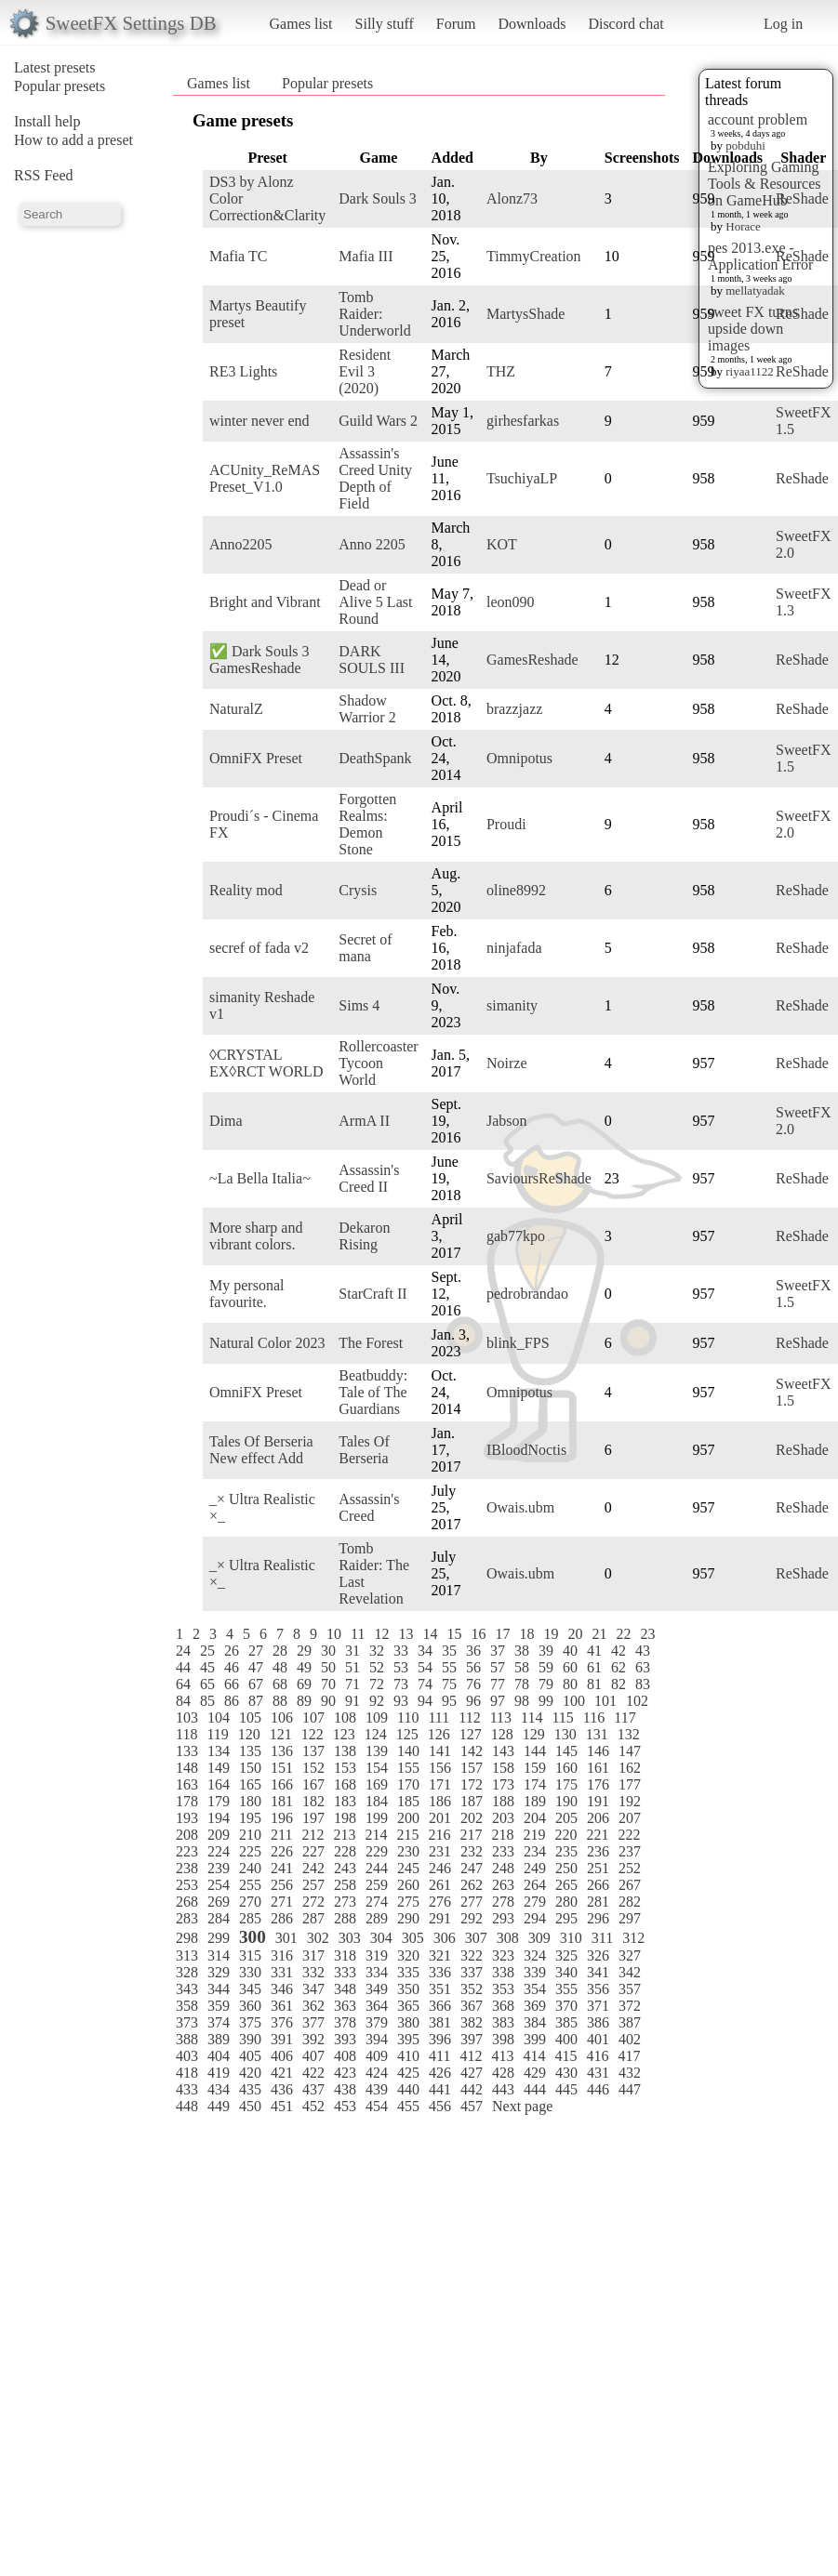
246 (440, 1868)
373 (187, 2022)
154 (377, 1768)
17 (502, 1634)
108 (345, 1717)
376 (282, 2022)
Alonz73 (512, 198)
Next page (522, 2106)
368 (503, 2006)
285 (250, 1918)
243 (345, 1868)
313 (187, 1955)
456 (440, 2106)
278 (503, 1901)
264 (535, 1885)
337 (471, 1972)
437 (313, 2089)
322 (471, 1955)
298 (187, 1938)
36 (473, 1650)
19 (550, 1634)
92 (376, 1701)
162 (630, 1768)
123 (344, 1734)
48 (280, 1667)
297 (630, 1918)
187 (471, 1801)
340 (566, 1972)
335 (408, 1972)
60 (570, 1667)
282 (630, 1901)
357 (630, 1989)
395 (408, 2039)
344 (218, 1989)
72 (376, 1684)
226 (282, 1851)
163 (187, 1784)
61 (594, 1667)
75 (449, 1684)
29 (304, 1650)
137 (313, 1751)
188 (503, 1801)
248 (503, 1868)
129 (534, 1734)
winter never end (259, 421)
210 (250, 1835)
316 (282, 1955)
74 (425, 1684)
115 (562, 1717)
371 (598, 2006)
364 (377, 2006)
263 (503, 1885)
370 (566, 2006)
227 (313, 1851)
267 (630, 1885)
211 (281, 1835)
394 (377, 2039)
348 (345, 1989)
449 (218, 2106)
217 (470, 1835)
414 (534, 2056)
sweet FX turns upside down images (753, 328)
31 (352, 1650)
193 (187, 1818)
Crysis (358, 890)
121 (281, 1734)
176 (598, 1784)
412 (470, 2056)
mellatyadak (755, 290)
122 (312, 1734)
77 (497, 1684)
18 (526, 1634)
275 (408, 1901)
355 (566, 1989)
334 (377, 1972)
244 (377, 1868)
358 (187, 2006)
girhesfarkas (522, 421)
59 (546, 1667)
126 (439, 1734)
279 (535, 1901)
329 (218, 1972)
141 (440, 1751)
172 (471, 1784)
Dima (226, 1121)
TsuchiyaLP (521, 478)
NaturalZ (236, 709)
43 (642, 1650)
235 (566, 1851)
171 (440, 1784)
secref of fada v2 (259, 948)
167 (313, 1784)
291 (440, 1918)
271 (282, 1901)
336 (440, 1972)
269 (218, 1901)
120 (249, 1734)
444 (535, 2089)
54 (425, 1667)
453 (345, 2106)
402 (630, 2039)
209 (218, 1835)
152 (313, 1768)
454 (377, 2106)
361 (282, 2006)
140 (408, 1751)
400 (566, 2039)
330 (250, 1972)
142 (471, 1751)
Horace (743, 226)
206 (598, 1818)
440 (408, 2089)
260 (408, 1885)
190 (566, 1801)
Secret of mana (365, 947)
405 (250, 2056)
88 (280, 1701)
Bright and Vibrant (265, 602)
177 (630, 1784)
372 (630, 2006)
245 (408, 1868)
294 (535, 1918)
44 (183, 1667)
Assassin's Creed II (369, 1178)
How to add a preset (73, 140)
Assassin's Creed (369, 1507)
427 (471, 2073)
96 (473, 1701)
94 (425, 1701)
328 (187, 1972)
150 (250, 1768)
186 (440, 1801)
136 (282, 1751)
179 (218, 1801)
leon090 (510, 602)
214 (376, 1835)
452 (313, 2106)
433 (187, 2089)
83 (642, 1684)
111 (438, 1717)
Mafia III (365, 256)
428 (503, 2073)
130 (565, 1734)
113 (501, 1717)
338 (503, 1972)
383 (503, 2022)
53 (400, 1667)
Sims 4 (359, 1005)
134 (218, 1751)
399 (535, 2039)
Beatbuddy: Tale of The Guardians (373, 1392)
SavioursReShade (539, 1178)
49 (304, 1667)
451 (282, 2106)
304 (381, 1938)
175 (566, 1784)
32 (376, 1650)
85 (207, 1701)
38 (521, 1650)
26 (231, 1650)
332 (313, 1972)
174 (535, 1784)
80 (570, 1684)
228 (345, 1851)
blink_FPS (518, 1343)
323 (503, 1955)
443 (503, 2089)
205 (566, 1818)
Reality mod (246, 890)
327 (630, 1955)
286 (282, 1918)
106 (282, 1717)
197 (313, 1818)
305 (413, 1938)
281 (598, 1901)
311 (602, 1938)
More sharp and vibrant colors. (255, 1236)
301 (286, 1938)
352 (471, 1989)
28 (280, 1650)
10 (333, 1634)
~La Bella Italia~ (260, 1178)
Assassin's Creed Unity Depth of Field (375, 478)
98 (521, 1701)
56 (473, 1667)
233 (503, 1851)
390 (250, 2039)
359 (218, 2006)
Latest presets (55, 67)
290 (408, 1918)
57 (497, 1667)
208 (187, 1835)
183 (345, 1801)
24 (183, 1650)
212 (312, 1835)
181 (282, 1801)
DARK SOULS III (372, 659)
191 (598, 1801)
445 (566, 2089)
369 (535, 2006)
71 (352, 1684)
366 (440, 2006)
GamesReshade (532, 659)
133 (187, 1751)
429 (535, 2073)
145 (566, 1751)
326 (598, 1955)
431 (598, 2073)
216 (439, 1835)
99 (546, 1701)
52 (376, 1667)
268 (187, 1901)
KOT (501, 544)
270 (250, 1901)
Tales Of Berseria (364, 1449)
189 (535, 1801)
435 (250, 2089)
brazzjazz (514, 709)
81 (594, 1684)
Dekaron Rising (364, 1236)
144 (535, 1751)
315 (250, 1955)
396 (440, 2039)
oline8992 (516, 890)
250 (566, 1868)
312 (633, 1938)
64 (183, 1684)
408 (345, 2056)
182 (313, 1801)
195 (250, 1818)
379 (377, 2022)
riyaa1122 (749, 371)
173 (503, 1784)
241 (282, 1868)
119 (217, 1734)
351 (440, 1989)
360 (250, 2006)
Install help (47, 121)
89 (304, 1701)
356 (598, 1989)
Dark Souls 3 (378, 198)
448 (187, 2106)
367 (471, 2006)
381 (440, 2022)
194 (218, 1818)
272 (313, 1901)
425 (408, 2073)
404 (218, 2056)
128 (502, 1734)
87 (255, 1701)
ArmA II (364, 1121)
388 (187, 2039)
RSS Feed (43, 175)
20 (574, 1634)
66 (231, 1684)
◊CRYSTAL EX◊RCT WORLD (266, 1063)
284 (218, 1918)
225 (250, 1851)
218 (502, 1835)
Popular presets (59, 86)
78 (521, 1684)
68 (280, 1684)
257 (313, 1885)
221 (597, 1835)
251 (598, 1868)
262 (471, 1885)
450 (250, 2106)
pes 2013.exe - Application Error (760, 256)
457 (471, 2106)
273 (345, 1901)
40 (570, 1650)
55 (449, 1667)
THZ (500, 371)
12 (381, 1634)
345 (250, 1989)
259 (377, 1885)
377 (313, 2022)
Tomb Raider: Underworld (374, 313)
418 (187, 2073)
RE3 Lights (243, 371)
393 (345, 2039)
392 (313, 2039)
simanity (512, 1005)
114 (531, 1717)
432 (630, 2073)
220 (565, 1835)
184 (377, 1801)
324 (535, 1955)
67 (255, 1684)
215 (407, 1835)
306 (444, 1938)
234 (535, 1851)
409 (377, 2056)
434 (218, 2089)
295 (566, 1918)
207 (630, 1818)
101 (605, 1701)
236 (598, 1851)
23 (647, 1634)
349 (377, 1989)
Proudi (506, 824)
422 (313, 2073)
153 (345, 1768)
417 (629, 2056)
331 (282, 1972)
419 (218, 2073)
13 (405, 1634)
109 (377, 1717)
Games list (301, 24)
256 (282, 1885)
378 (345, 2022)
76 (473, 1684)
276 (440, 1901)
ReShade (802, 198)
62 (618, 1667)
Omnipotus (519, 758)
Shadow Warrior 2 (367, 709)
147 (630, 1751)
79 (546, 1684)
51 (352, 1667)
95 (449, 1701)
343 (187, 1989)
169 (377, 1784)
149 (218, 1768)
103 (187, 1717)
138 (345, 1751)
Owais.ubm (520, 1507)
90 (328, 1701)
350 (408, 1989)
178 (187, 1801)
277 (471, 1901)
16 (478, 1634)
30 (328, 1650)
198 (345, 1818)
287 (313, 1918)
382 (471, 2022)
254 (218, 1885)
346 (282, 1989)
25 (207, 1650)
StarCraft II (372, 1293)
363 (345, 2006)
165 (250, 1784)
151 (282, 1768)
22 (623, 1634)
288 (345, 1918)
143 (503, 1751)
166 (282, 1784)
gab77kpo (515, 1236)
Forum (456, 24)
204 (535, 1818)
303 (350, 1938)
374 (218, 2022)
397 (471, 2039)
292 (471, 1918)
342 (630, 1972)
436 (282, 2089)
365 (408, 2006)
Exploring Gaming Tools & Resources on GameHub (764, 183)
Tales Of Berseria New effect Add (261, 1449)
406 (282, 2056)
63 (642, 1667)
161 (598, 1768)
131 (597, 1734)
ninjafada (514, 948)
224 (218, 1851)
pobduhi (745, 145)
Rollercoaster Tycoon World (378, 1063)
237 (630, 1851)
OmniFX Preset (255, 758)
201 (440, 1818)
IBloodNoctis (526, 1450)
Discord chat (625, 24)
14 (429, 1634)
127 (470, 1734)
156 (440, 1768)
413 (502, 2056)
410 (408, 2056)
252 (630, 1868)
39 (546, 1650)
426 (440, 2073)
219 (534, 1835)
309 (539, 1938)
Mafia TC (238, 256)
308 (508, 1938)
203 (503, 1818)
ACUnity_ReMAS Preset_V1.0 (264, 478)
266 (598, 1885)
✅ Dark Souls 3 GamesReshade (259, 659)
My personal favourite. (246, 1293)
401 (598, 2039)
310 (571, 1938)
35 (449, 1650)
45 (207, 1667)
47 (255, 1667)
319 (377, 1955)
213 (344, 1835)
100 (574, 1701)
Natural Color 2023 (267, 1343)
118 (186, 1734)
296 (598, 1918)
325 (566, 1955)
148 (187, 1768)
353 (503, 1989)
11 (358, 1634)
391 (282, 2039)
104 (218, 1717)
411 (439, 2056)
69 (304, 1684)
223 (187, 1851)
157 (471, 1768)
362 (313, 2006)
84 (183, 1701)
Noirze (506, 1063)
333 (345, 1972)
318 (345, 1955)
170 (408, 1784)
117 (624, 1717)
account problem (757, 119)
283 (187, 1918)
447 (630, 2089)
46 (231, 1667)
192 (630, 1801)
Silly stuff (384, 24)
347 (313, 1989)
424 (377, 2073)
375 (250, 2022)
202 (471, 1818)
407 (313, 2056)
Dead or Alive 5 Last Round (375, 602)
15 (453, 1634)
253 (187, 1885)
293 (503, 1918)
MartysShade (525, 314)
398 (503, 2039)
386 (598, 2022)
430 (566, 2073)
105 (250, 1717)
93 (400, 1701)
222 (629, 1835)
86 (231, 1701)
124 (376, 1734)
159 (535, 1768)
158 (503, 1768)
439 (377, 2089)
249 (535, 1868)
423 (345, 2073)
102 (637, 1701)
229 (377, 1851)
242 (313, 1868)
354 (535, 1989)
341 (598, 1972)
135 (250, 1751)
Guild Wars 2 (378, 421)
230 (408, 1851)
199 (377, 1818)
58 (521, 1667)
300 (252, 1937)
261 (440, 1885)
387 (630, 2022)
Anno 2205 (372, 544)
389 (218, 2039)
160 (566, 1768)
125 (407, 1734)
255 (250, 1885)
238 (187, 1868)
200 (408, 1818)
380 (408, 2022)
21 (599, 1634)
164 (218, 1784)
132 (629, 1734)
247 (471, 1868)
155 (408, 1768)
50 (328, 1667)
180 (250, 1801)
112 (469, 1717)
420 (250, 2073)
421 (282, 2073)
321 (440, 1955)
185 (408, 1801)
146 (598, 1751)
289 (377, 1918)
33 (400, 1650)
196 (282, 1818)
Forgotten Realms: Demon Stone (367, 824)
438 (345, 2089)
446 (598, 2089)
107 (313, 1717)
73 (400, 1684)
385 (566, 2022)
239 (218, 1868)
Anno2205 (241, 544)
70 (328, 1684)
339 (535, 1972)
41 (594, 1650)
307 (476, 1938)
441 (440, 2089)
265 (566, 1885)
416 (597, 2056)
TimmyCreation (533, 256)
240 (250, 1868)
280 (566, 1901)
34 (425, 1650)
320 (408, 1955)
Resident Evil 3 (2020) (365, 371)
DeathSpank (375, 758)
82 (618, 1684)
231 (440, 1851)
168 (345, 1784)
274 (377, 1901)
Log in (783, 24)
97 (497, 1701)
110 (408, 1717)
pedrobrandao (527, 1293)
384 (535, 2022)
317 (313, 1955)
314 (218, 1955)
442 (471, 2089)
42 (618, 1650)
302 (318, 1938)
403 (187, 2056)
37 (497, 1650)
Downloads (531, 24)
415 (565, 2056)
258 (345, 1885)
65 (207, 1684)
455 (408, 2106)
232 (471, 1851)
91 (352, 1701)
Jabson (506, 1121)
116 (594, 1717)
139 (377, 1751)
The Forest (371, 1343)
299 (218, 1938)
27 (255, 1650)
